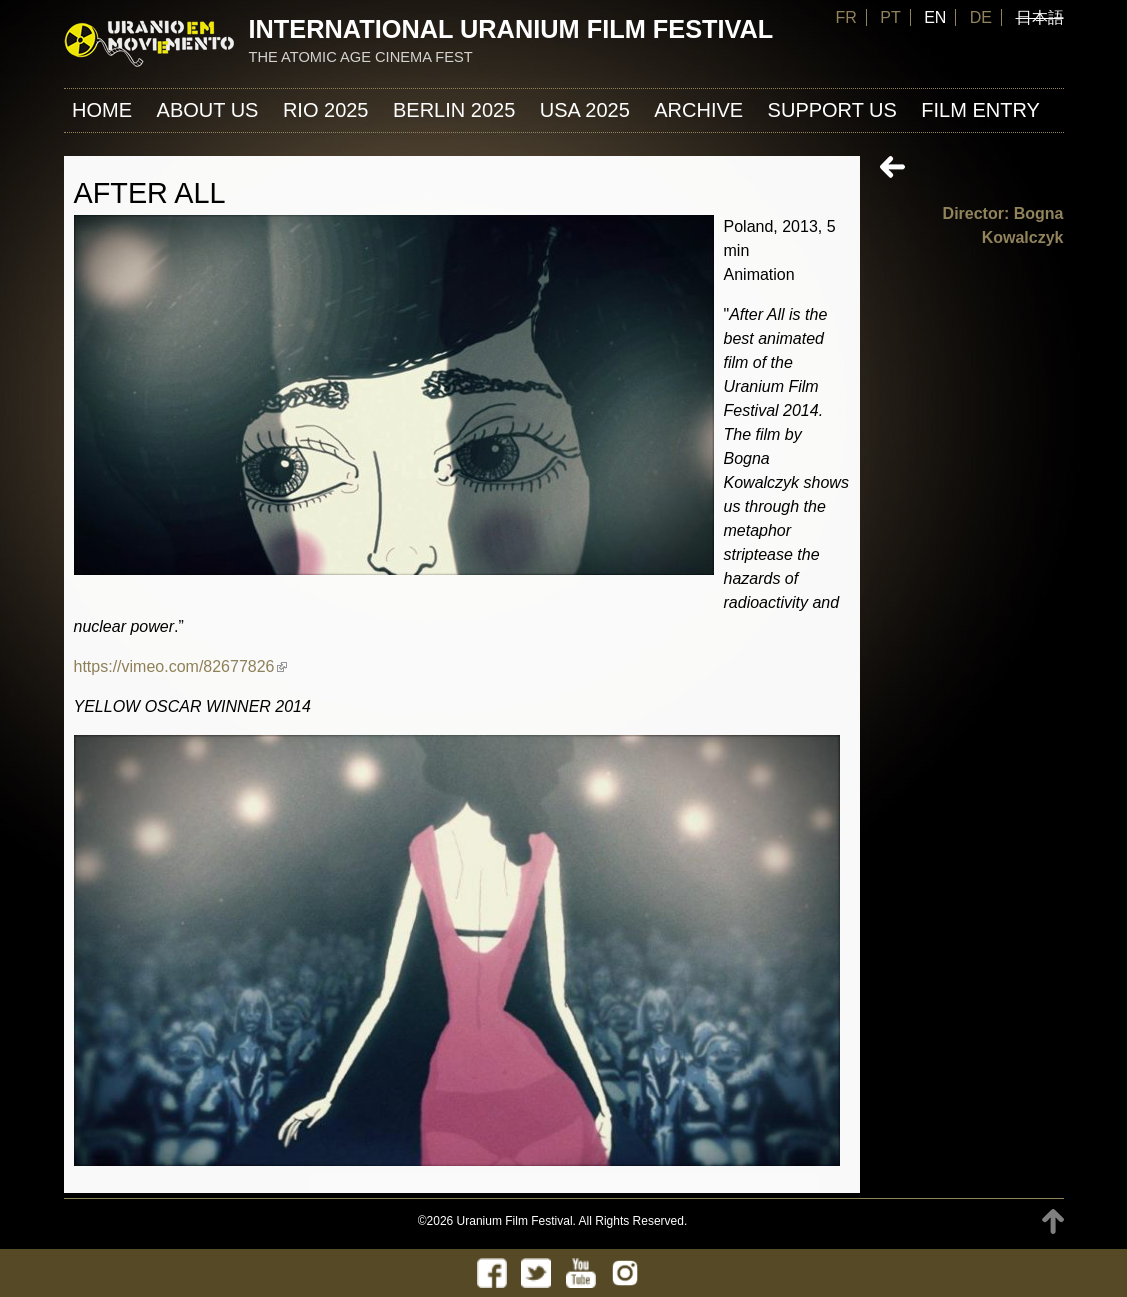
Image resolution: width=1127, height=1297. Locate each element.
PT (890, 17)
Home (102, 110)
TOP (1053, 1221)
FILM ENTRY (980, 110)
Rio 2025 (326, 110)
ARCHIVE (698, 110)
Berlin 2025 (454, 110)
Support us (832, 110)
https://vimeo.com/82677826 (180, 666)
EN (935, 17)
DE (981, 17)
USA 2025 (585, 110)
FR (845, 17)
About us (208, 110)
